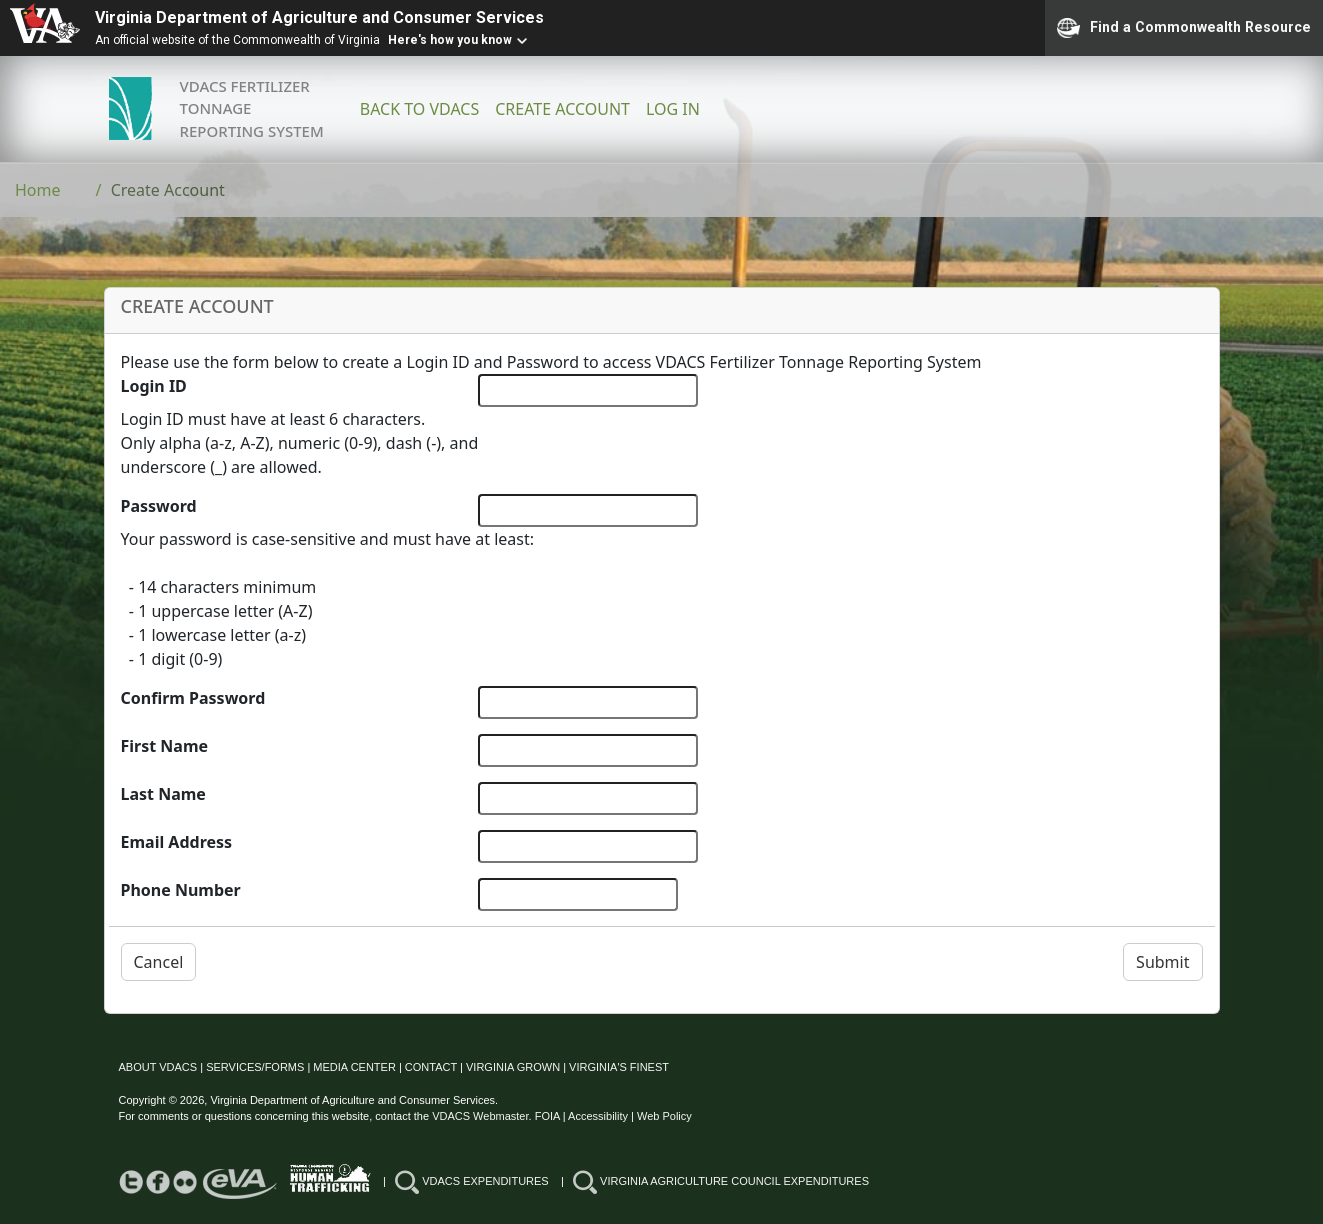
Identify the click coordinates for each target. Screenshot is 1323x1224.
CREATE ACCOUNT (562, 109)
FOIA (547, 1116)
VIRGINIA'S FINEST (619, 1067)
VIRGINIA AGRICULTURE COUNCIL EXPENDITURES (721, 1181)
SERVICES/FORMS (255, 1067)
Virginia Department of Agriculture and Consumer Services (319, 17)
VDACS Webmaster (480, 1116)
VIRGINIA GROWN (513, 1067)
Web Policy (664, 1116)
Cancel (159, 962)
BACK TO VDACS (419, 109)
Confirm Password (193, 698)
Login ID (154, 386)
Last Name (163, 794)
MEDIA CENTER (354, 1067)
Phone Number (181, 890)
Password (159, 506)
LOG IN (673, 109)
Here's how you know (450, 40)
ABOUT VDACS (158, 1067)
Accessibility (598, 1116)
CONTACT (431, 1067)
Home (38, 190)
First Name (165, 746)
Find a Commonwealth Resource (1184, 28)
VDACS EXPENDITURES (472, 1181)
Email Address (177, 842)
